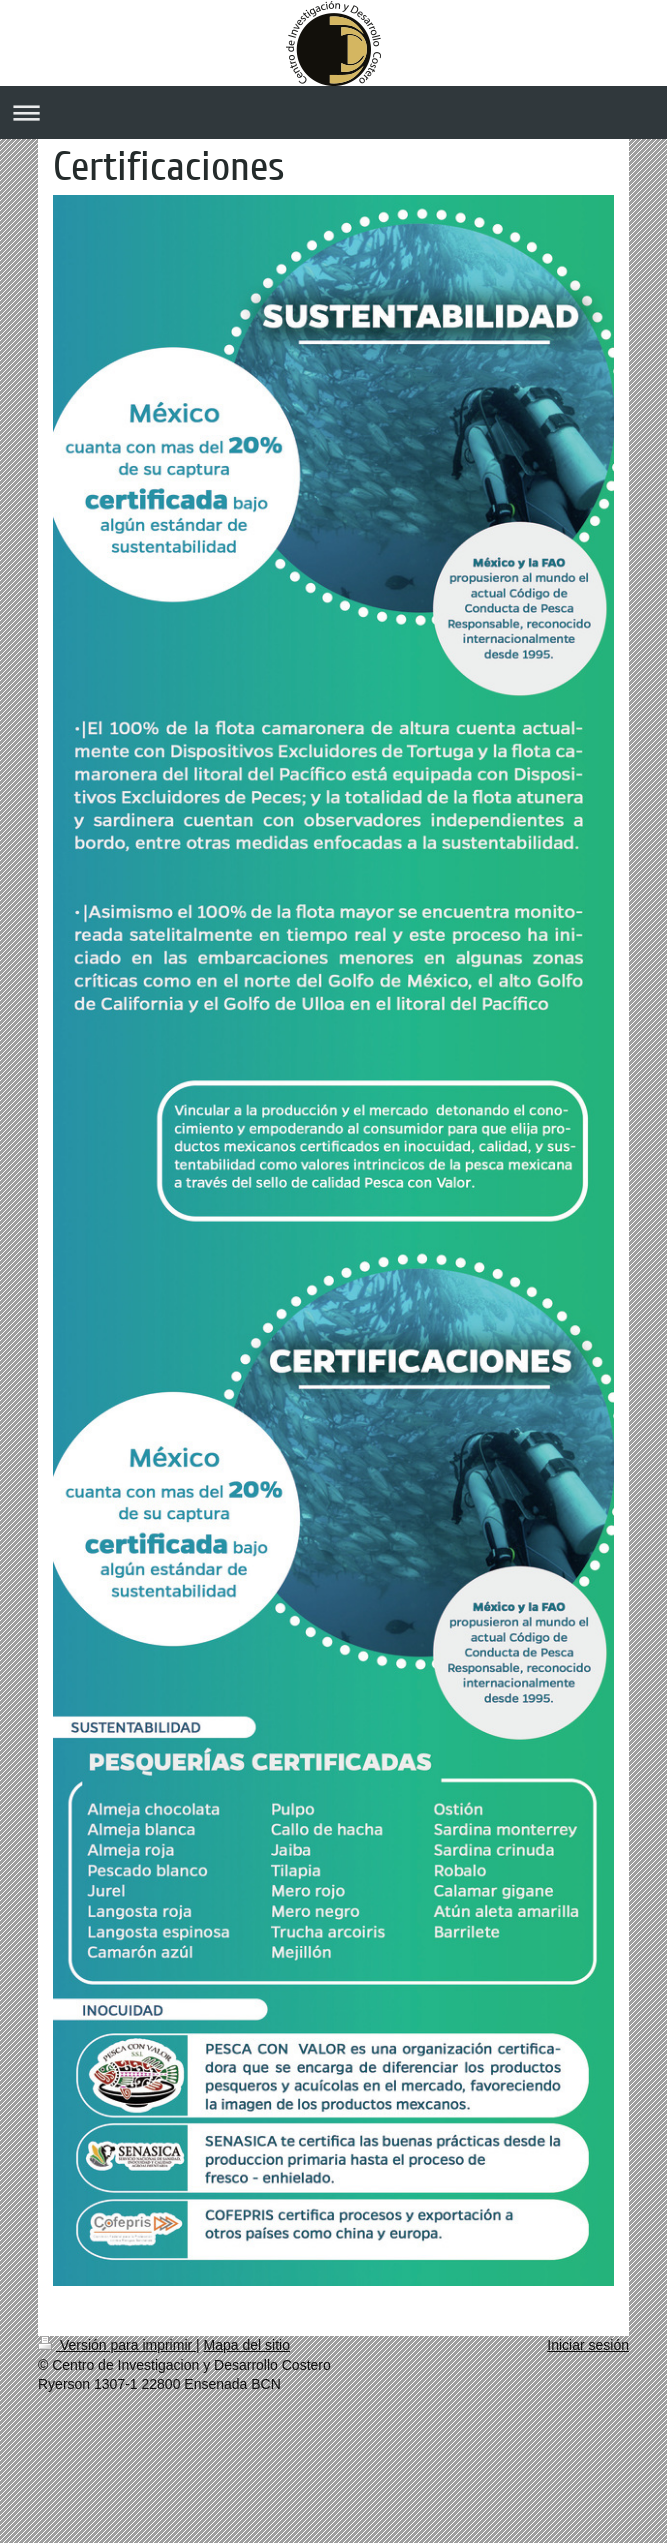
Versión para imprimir (117, 2345)
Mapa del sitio (247, 2345)
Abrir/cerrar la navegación (333, 112)
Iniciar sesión (588, 2345)
